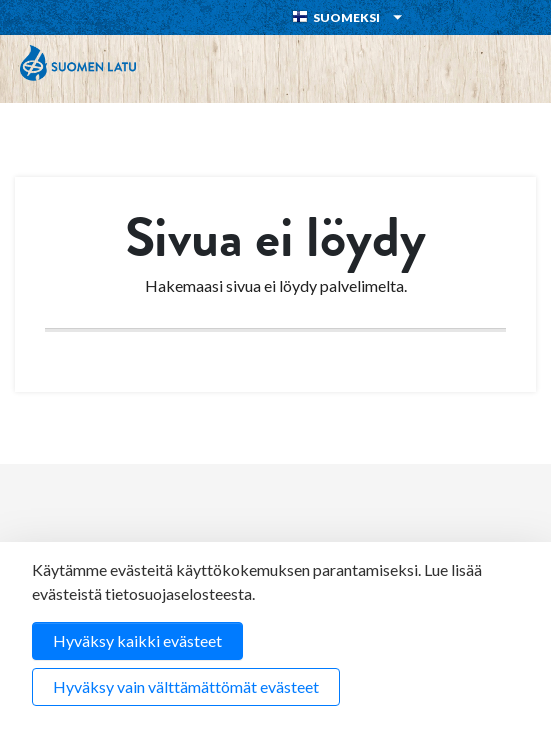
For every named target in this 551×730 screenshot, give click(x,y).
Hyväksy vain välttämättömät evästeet (186, 686)
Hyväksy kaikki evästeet (137, 640)
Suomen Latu (78, 63)
